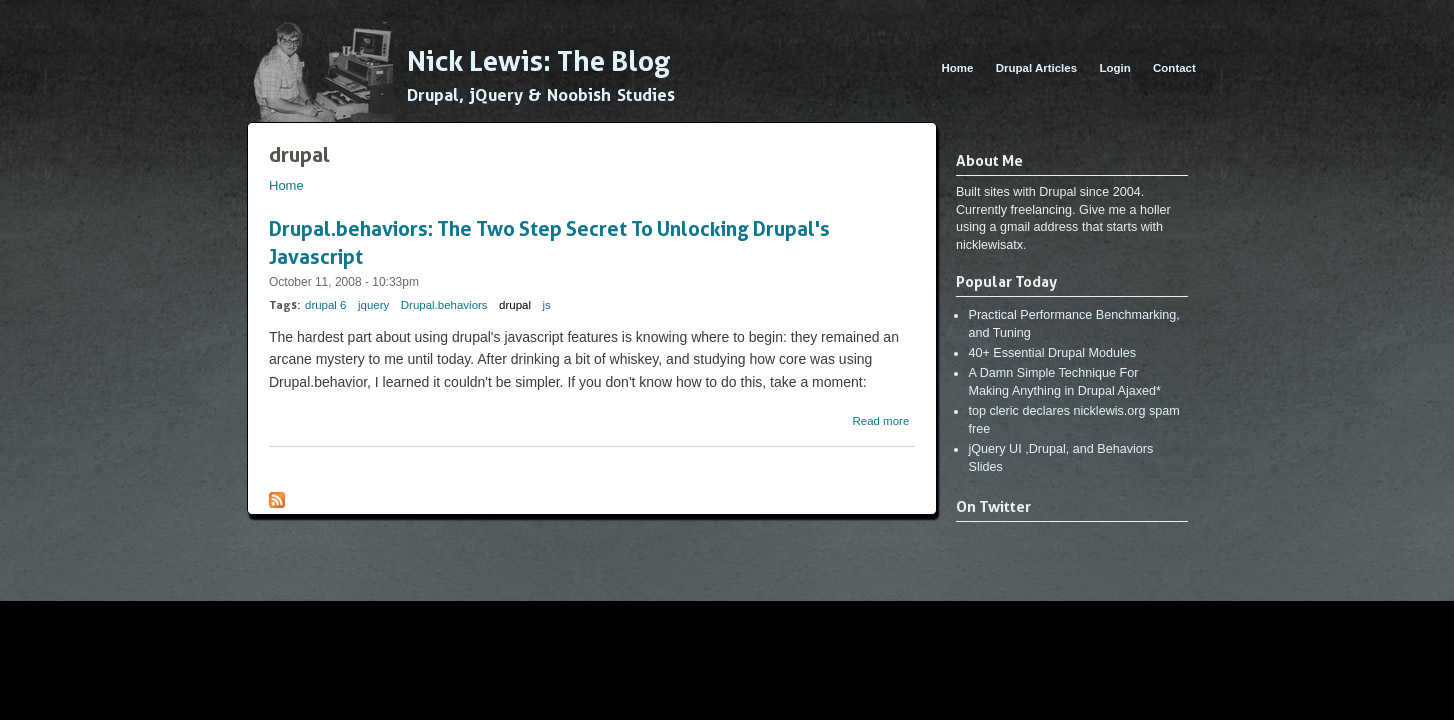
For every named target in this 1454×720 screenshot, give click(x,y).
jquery (373, 305)
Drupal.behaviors (444, 305)
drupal (515, 305)
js (547, 305)
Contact (1174, 68)
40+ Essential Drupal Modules (1052, 353)
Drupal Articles (1036, 68)
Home (957, 68)
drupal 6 (326, 305)
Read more (880, 421)
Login (1114, 68)
